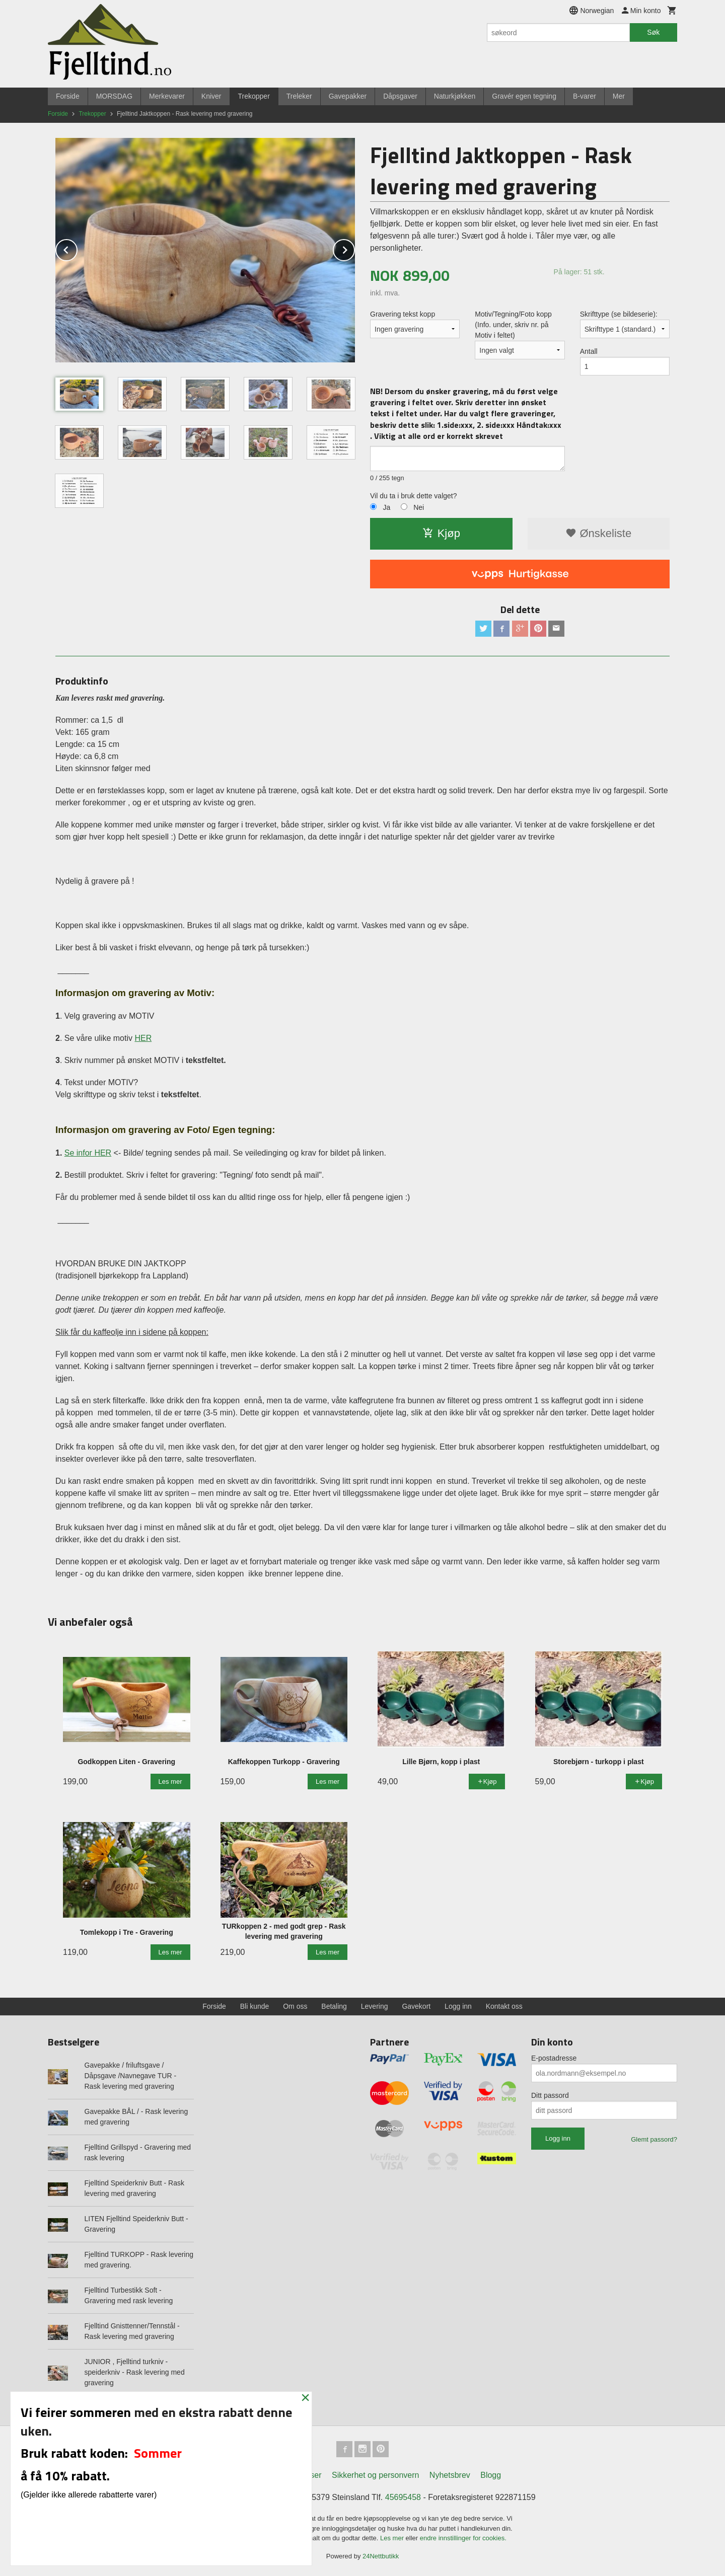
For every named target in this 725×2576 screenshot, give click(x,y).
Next (354, 248)
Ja (386, 507)
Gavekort (416, 2006)
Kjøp (441, 533)
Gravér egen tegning (524, 96)
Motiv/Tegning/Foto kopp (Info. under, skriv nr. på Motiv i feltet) (513, 324)
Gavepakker (348, 96)
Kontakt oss (504, 2006)
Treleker (299, 96)
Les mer (393, 2538)
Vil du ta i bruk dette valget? (413, 496)
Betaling (334, 2006)
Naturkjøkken (454, 96)
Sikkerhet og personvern (375, 2475)
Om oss (295, 2006)
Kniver (211, 96)
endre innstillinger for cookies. (463, 2538)
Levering (374, 2006)
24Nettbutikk (380, 2556)
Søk (653, 32)
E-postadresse (553, 2058)
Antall (589, 351)
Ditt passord (550, 2095)
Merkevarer (167, 96)
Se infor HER (87, 1153)
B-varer (584, 96)
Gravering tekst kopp (402, 314)
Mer (619, 96)
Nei (418, 507)
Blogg (490, 2475)
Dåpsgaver (400, 96)
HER (143, 1038)
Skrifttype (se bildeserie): (619, 314)
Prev (77, 248)
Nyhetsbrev (449, 2475)
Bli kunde (254, 2006)
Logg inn (458, 2006)
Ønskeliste (598, 533)
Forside (68, 96)
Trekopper (254, 96)
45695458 (403, 2497)
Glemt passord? (654, 2139)
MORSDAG (114, 96)
